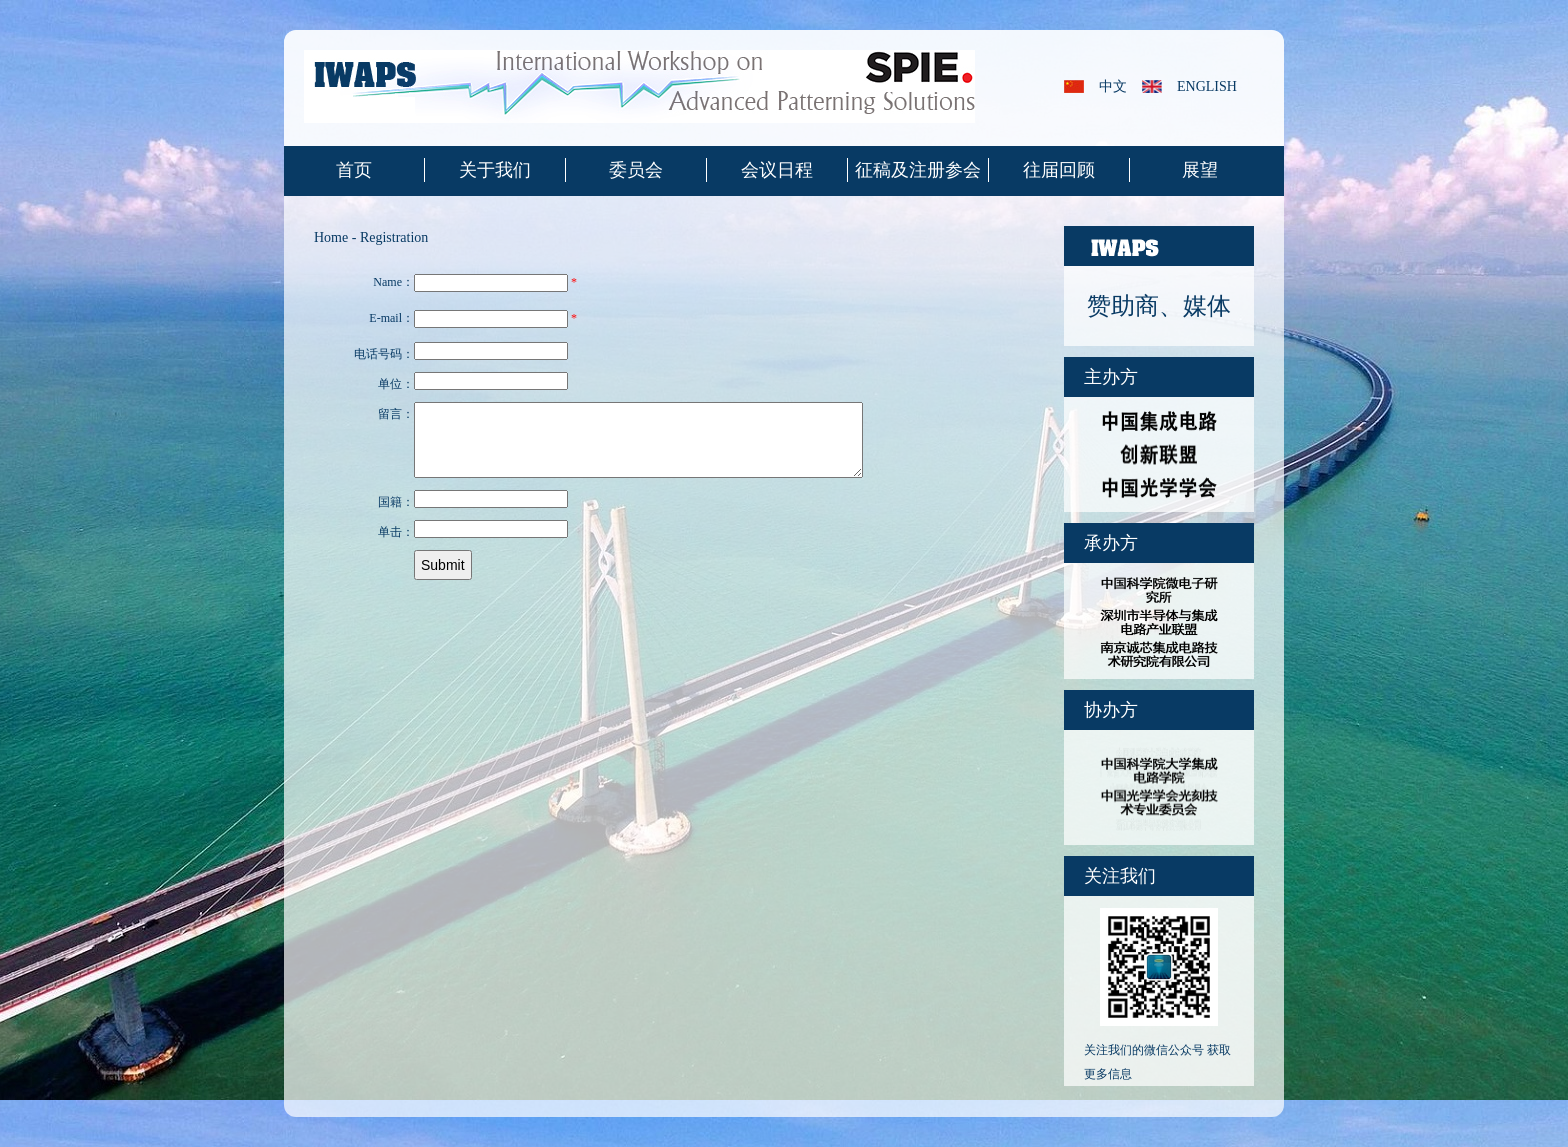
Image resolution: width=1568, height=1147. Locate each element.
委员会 (636, 170)
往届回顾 (1059, 170)
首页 (354, 170)
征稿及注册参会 (918, 170)
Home (331, 237)
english (1207, 86)
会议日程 (777, 170)
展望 (1200, 170)
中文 (1113, 86)
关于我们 (495, 170)
